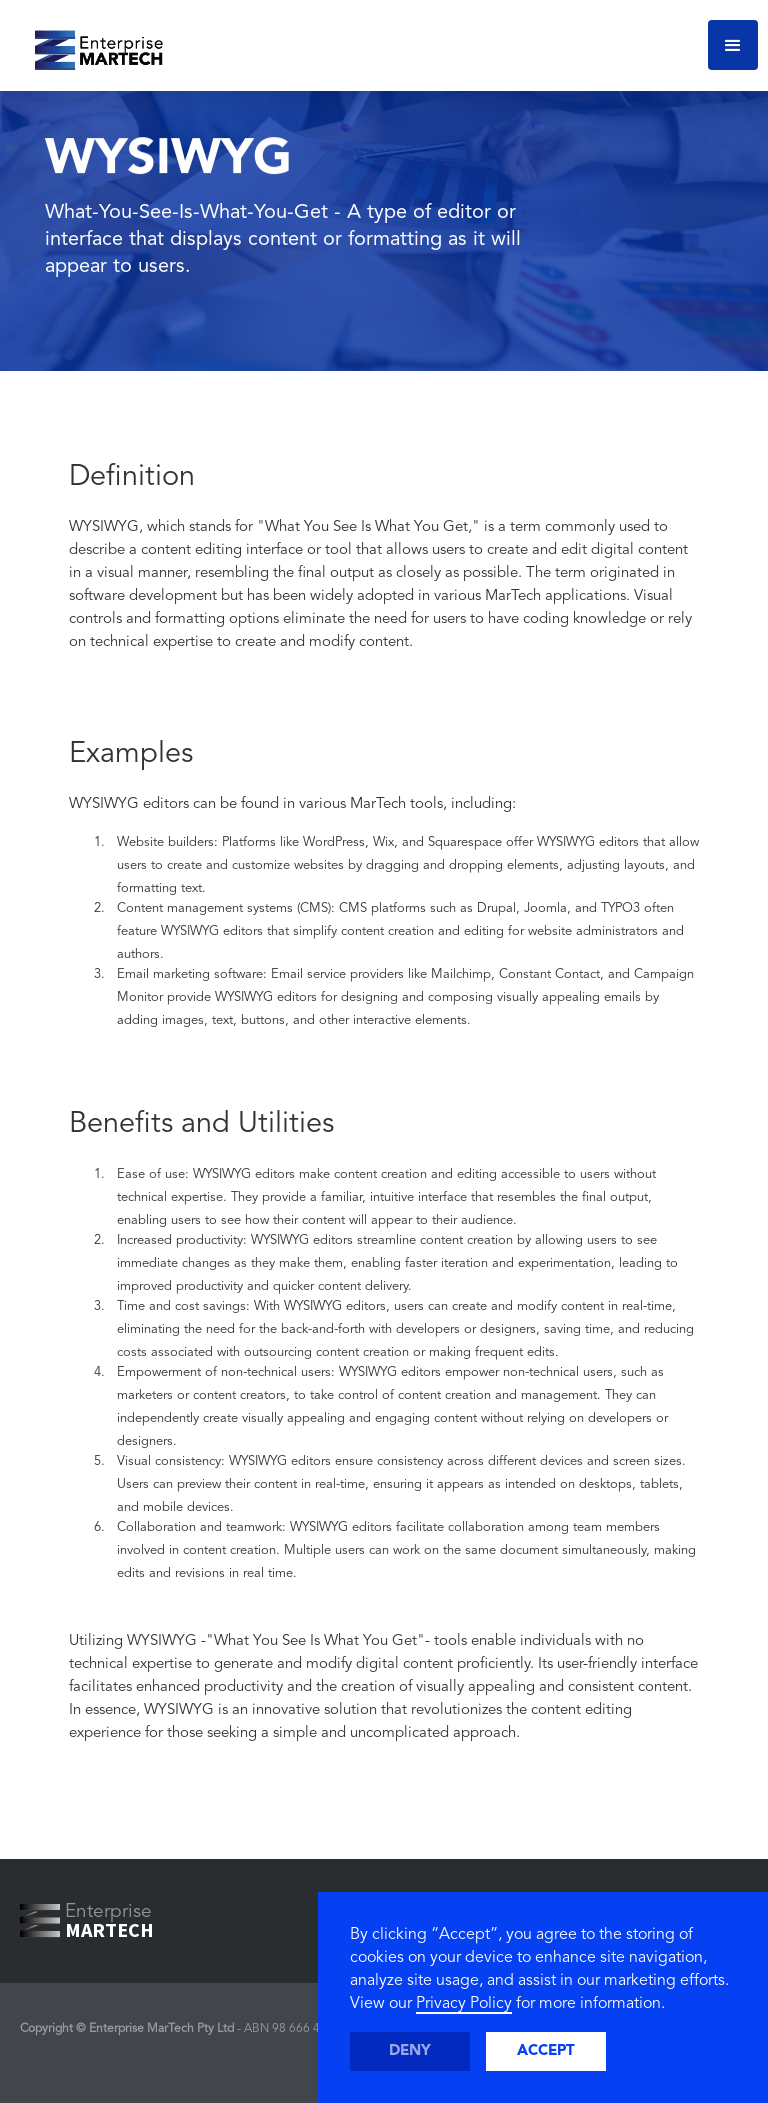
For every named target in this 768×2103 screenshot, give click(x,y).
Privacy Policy (464, 2004)
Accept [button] (546, 2051)
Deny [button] (410, 2051)
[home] (91, 45)
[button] (733, 45)
